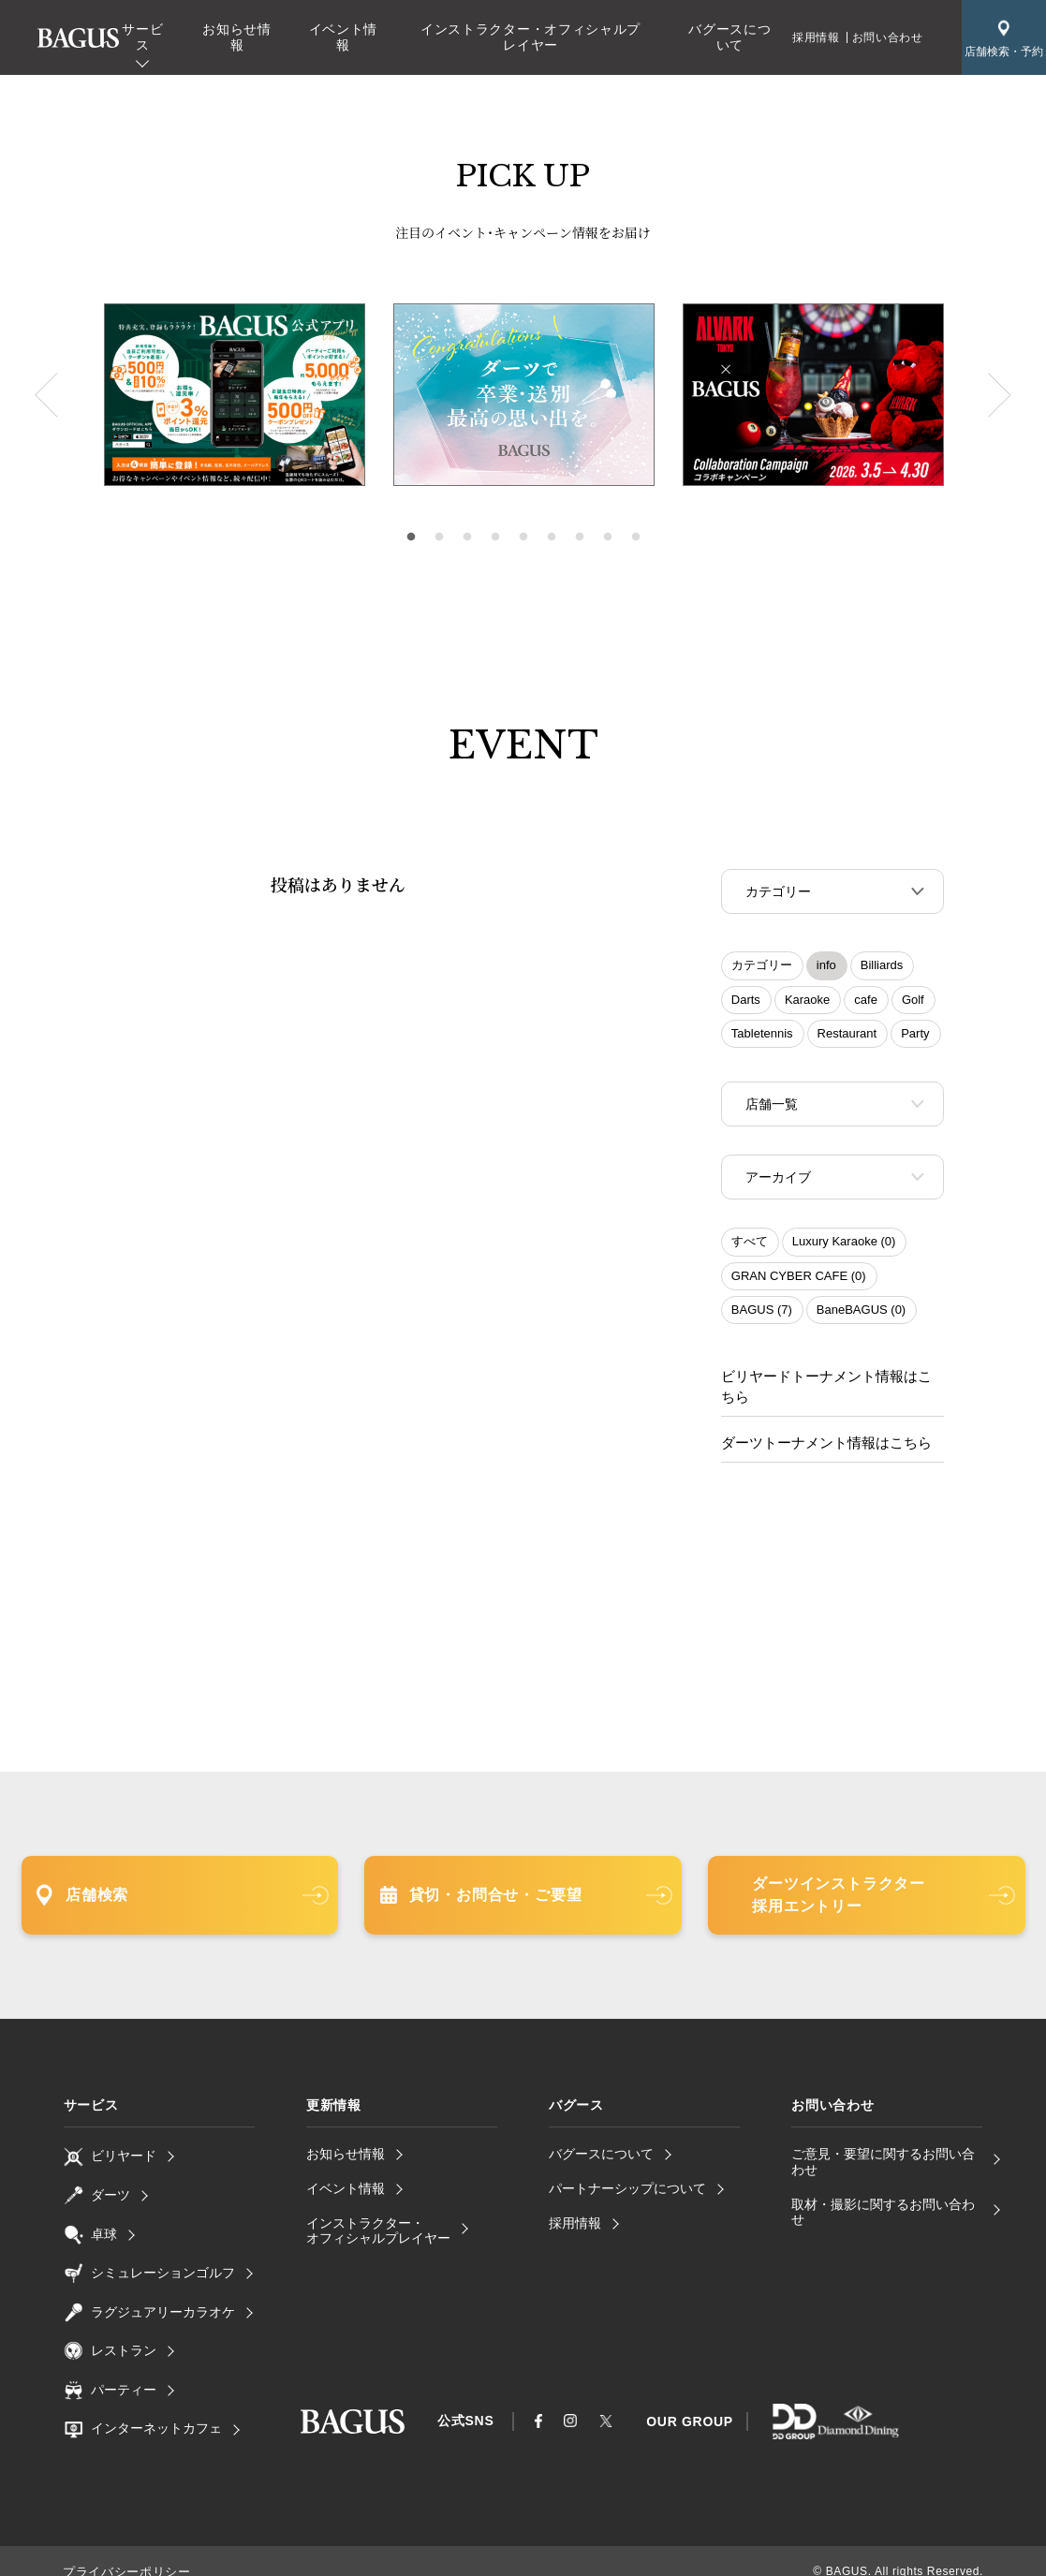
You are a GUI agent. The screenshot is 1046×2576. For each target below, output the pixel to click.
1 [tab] (411, 537)
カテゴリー (761, 967)
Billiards (882, 967)
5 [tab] (523, 537)
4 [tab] (495, 537)
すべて (749, 1247)
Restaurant (847, 1035)
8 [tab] (607, 537)
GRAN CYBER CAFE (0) (798, 1281)
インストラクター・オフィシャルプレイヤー (530, 37)
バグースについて (729, 37)
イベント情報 (343, 37)
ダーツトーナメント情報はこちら (819, 1423)
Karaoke (807, 1001)
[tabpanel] (524, 395)
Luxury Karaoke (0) (844, 1247)
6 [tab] (551, 537)
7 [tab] (579, 537)
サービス (142, 37)
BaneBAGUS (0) (861, 1315)
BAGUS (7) (761, 1315)
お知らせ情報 (237, 37)
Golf (913, 1001)
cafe (865, 1001)
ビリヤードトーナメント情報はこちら (832, 1380)
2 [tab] (439, 537)
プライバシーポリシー (122, 2550)
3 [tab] (467, 537)
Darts (745, 1001)
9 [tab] (635, 537)
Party (915, 1035)
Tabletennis (762, 1035)
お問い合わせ (887, 37)
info (826, 967)
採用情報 (815, 37)
